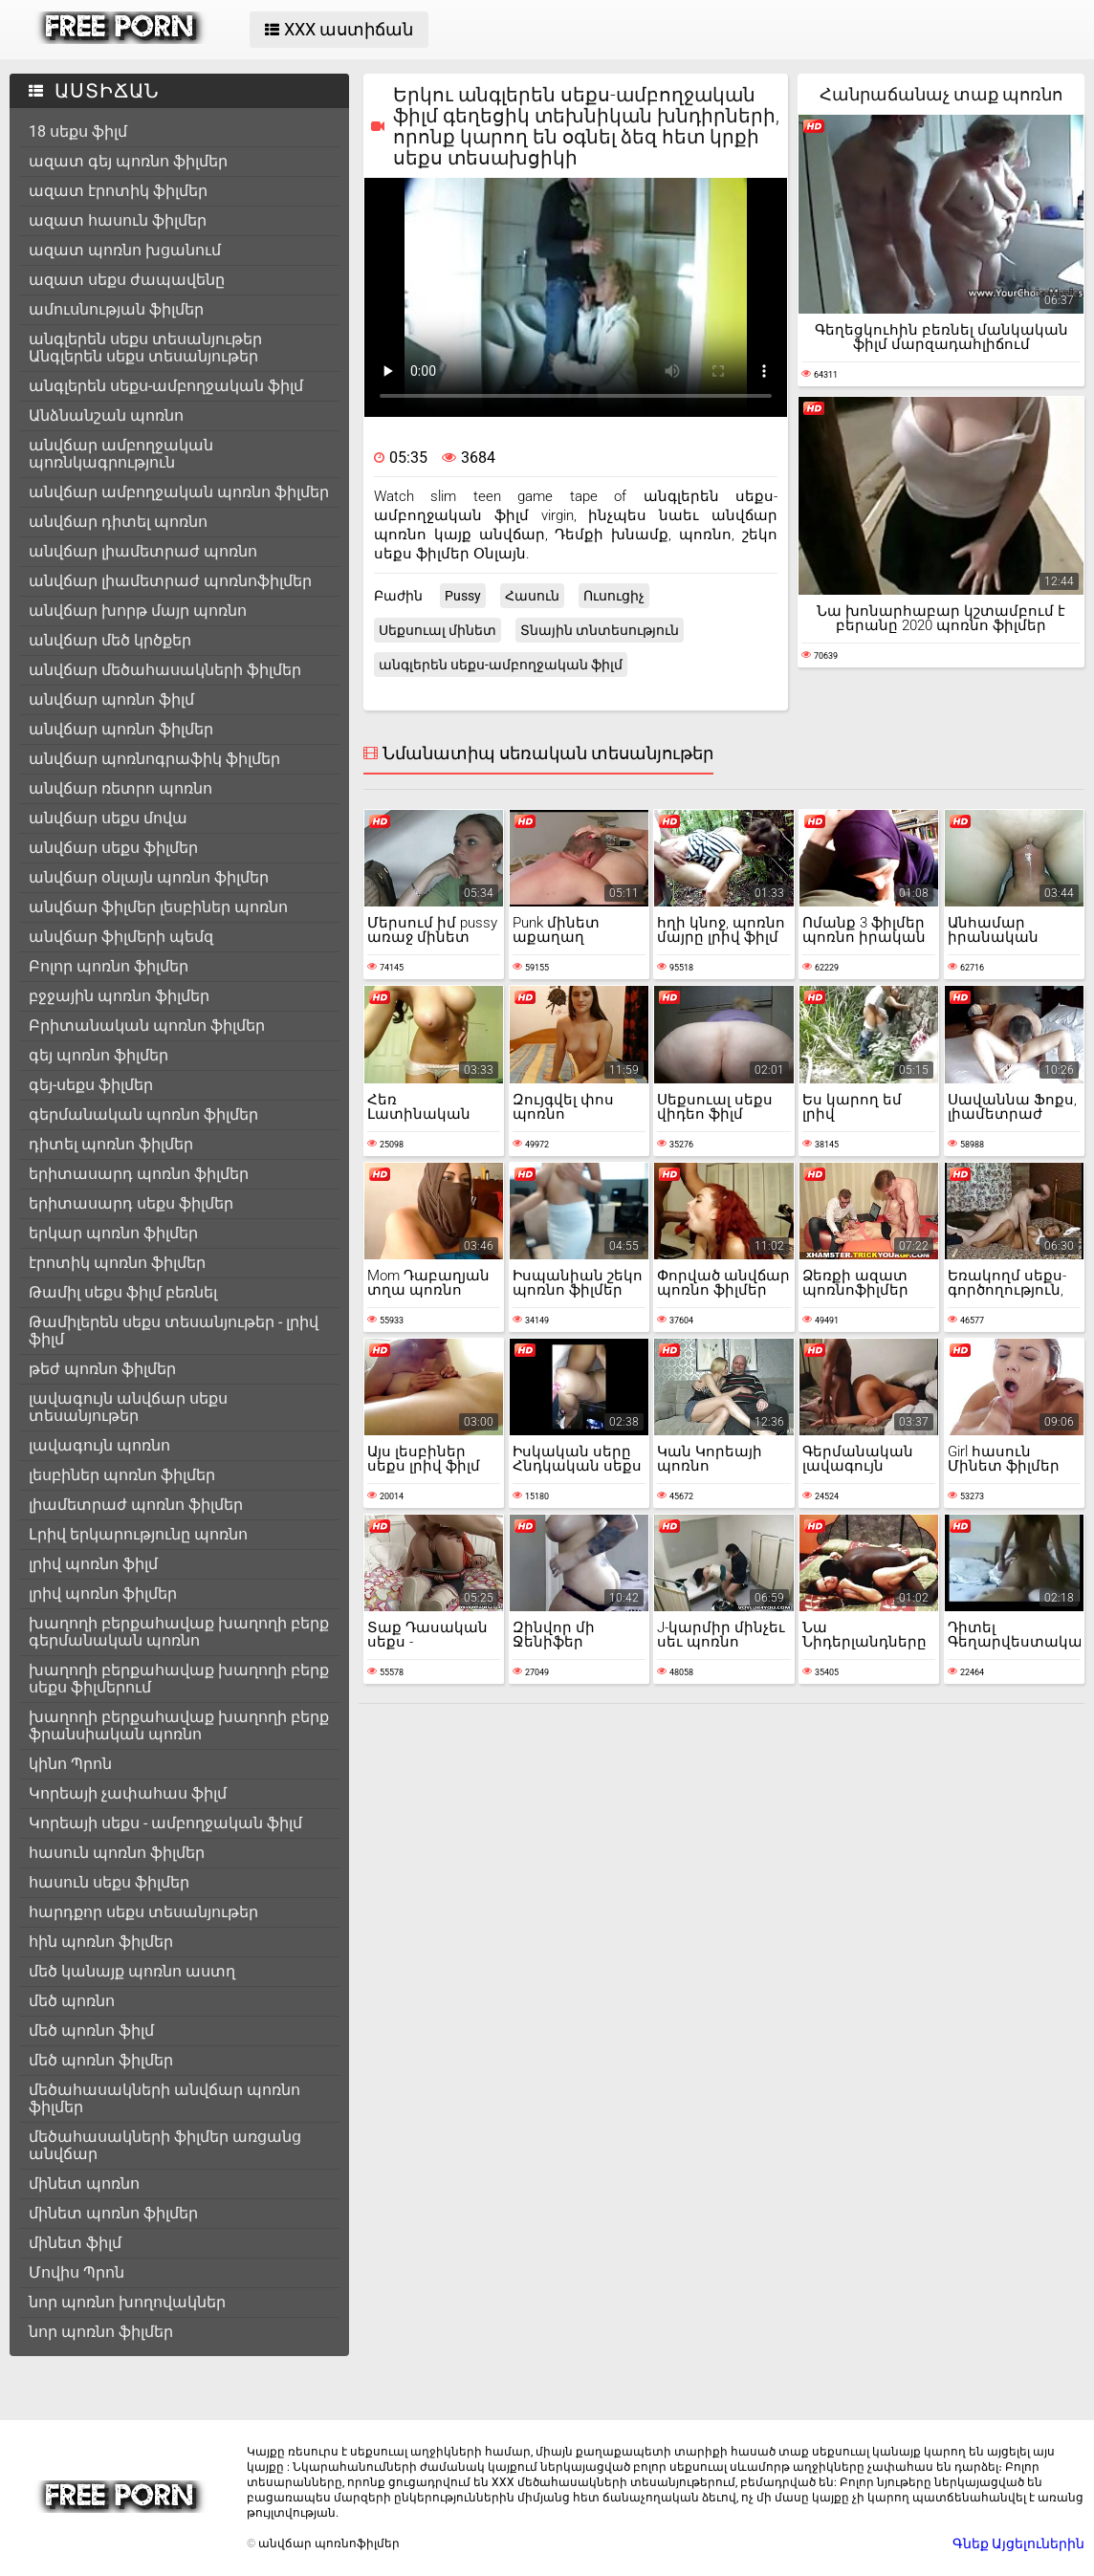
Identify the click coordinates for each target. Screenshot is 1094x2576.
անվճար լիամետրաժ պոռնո (143, 551)
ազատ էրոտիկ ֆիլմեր (118, 191)
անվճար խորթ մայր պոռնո (138, 610)
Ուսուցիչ (614, 595)
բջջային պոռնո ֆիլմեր (119, 996)
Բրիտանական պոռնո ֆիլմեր (147, 1025)
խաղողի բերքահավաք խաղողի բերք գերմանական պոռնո (179, 1631)
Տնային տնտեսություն (599, 630)
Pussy (463, 595)
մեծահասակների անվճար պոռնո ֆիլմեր (164, 2098)
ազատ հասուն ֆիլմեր (118, 220)
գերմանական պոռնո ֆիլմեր (143, 1114)
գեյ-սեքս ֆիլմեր (91, 1085)
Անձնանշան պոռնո (106, 415)
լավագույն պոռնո (99, 1445)
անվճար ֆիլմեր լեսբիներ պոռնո (158, 907)
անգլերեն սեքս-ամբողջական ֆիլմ (166, 386)
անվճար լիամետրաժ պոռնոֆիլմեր (170, 581)
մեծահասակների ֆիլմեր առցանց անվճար (165, 2145)
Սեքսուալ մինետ (437, 630)
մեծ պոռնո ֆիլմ (91, 2030)
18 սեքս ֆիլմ (78, 131)
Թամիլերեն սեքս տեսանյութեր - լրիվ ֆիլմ (173, 1330)
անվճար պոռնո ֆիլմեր (121, 729)
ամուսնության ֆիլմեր (116, 309)
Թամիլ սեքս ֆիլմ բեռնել (123, 1292)
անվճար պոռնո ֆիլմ (111, 699)
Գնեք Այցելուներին (1018, 2543)
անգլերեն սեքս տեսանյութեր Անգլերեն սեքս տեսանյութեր (145, 347)
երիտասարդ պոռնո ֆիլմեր (139, 1174)
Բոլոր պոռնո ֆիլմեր (108, 966)
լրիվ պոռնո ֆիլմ (93, 1564)
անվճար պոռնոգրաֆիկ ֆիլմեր (154, 759)
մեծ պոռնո (72, 2001)
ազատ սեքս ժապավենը (127, 280)
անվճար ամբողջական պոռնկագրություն (121, 453)
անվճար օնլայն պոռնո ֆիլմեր (149, 877)
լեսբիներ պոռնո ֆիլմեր (122, 1475)
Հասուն (532, 595)
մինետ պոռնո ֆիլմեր (113, 2213)
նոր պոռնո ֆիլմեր (101, 2332)
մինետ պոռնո (84, 2183)
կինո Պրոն (70, 1764)
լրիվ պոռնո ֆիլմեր (103, 1593)
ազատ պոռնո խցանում (125, 250)
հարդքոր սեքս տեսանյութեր (143, 1912)
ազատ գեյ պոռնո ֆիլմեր (128, 161)
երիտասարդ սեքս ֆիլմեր (131, 1203)
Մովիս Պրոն (76, 2272)
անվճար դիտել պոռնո (118, 522)
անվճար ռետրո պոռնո (120, 788)
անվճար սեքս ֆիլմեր (113, 848)
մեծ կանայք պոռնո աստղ (132, 1971)
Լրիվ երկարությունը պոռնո (138, 1534)
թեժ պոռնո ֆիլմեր (102, 1369)
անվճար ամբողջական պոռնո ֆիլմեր (179, 492)
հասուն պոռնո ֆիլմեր (117, 1853)
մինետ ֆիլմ (75, 2243)
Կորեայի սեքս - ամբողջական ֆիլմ (165, 1823)
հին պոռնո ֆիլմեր (101, 1941)
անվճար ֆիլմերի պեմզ (121, 937)
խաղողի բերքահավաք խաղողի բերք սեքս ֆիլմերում (179, 1678)
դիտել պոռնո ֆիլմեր (111, 1144)
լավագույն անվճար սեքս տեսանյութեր (128, 1407)
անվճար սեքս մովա (108, 818)
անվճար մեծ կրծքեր (110, 640)
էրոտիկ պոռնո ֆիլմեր (117, 1263)
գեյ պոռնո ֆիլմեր (98, 1055)
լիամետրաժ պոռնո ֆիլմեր (136, 1504)
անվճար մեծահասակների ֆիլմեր (165, 670)
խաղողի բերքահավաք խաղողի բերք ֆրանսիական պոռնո (179, 1725)
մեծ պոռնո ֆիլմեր (101, 2060)
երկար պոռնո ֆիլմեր (113, 1233)
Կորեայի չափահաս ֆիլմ (128, 1793)
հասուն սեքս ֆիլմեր (109, 1882)
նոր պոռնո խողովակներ (127, 2302)
